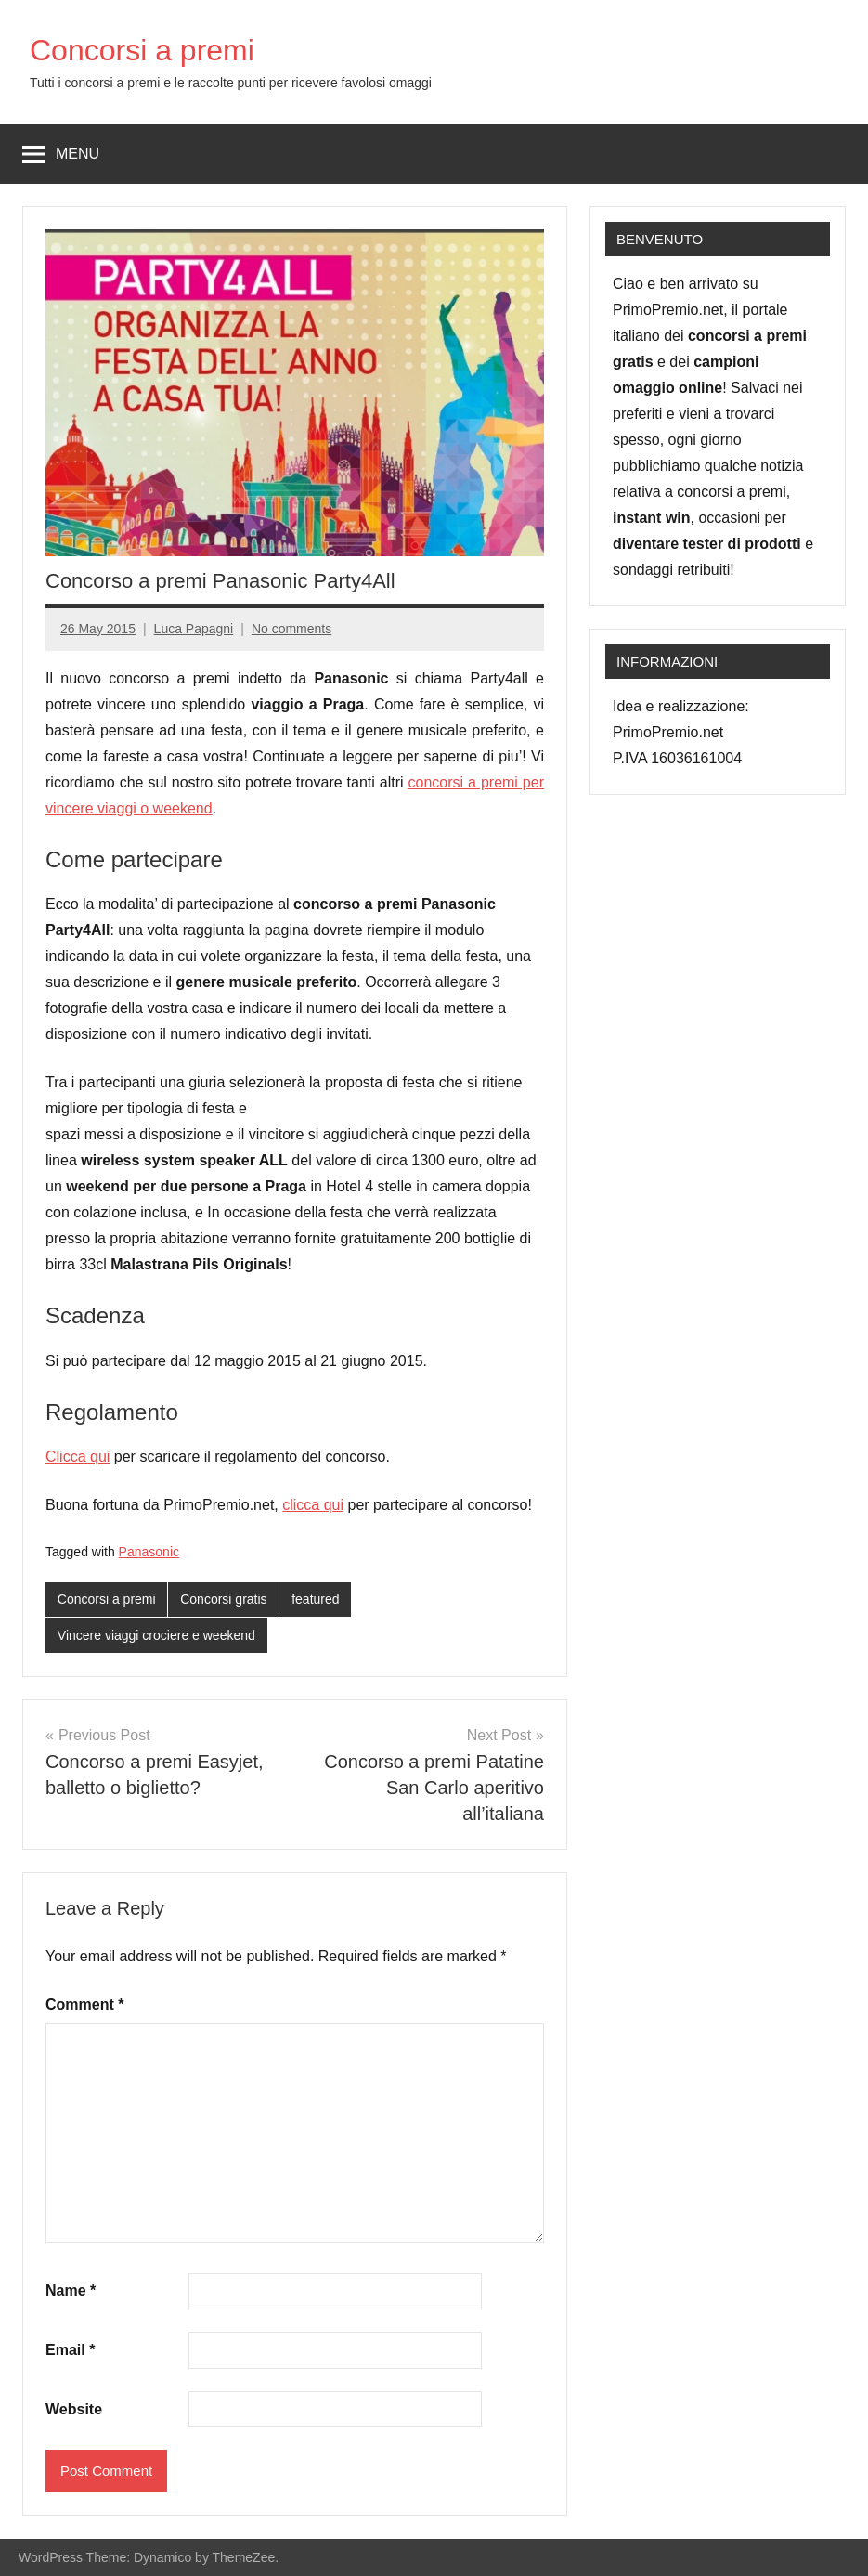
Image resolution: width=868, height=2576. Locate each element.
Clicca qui (77, 1456)
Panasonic (149, 1551)
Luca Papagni (194, 628)
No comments (291, 628)
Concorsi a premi (142, 50)
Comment (84, 2004)
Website (73, 2409)
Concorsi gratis (223, 1599)
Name (70, 2290)
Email (70, 2350)
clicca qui (312, 1505)
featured (315, 1599)
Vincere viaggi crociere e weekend (156, 1635)
